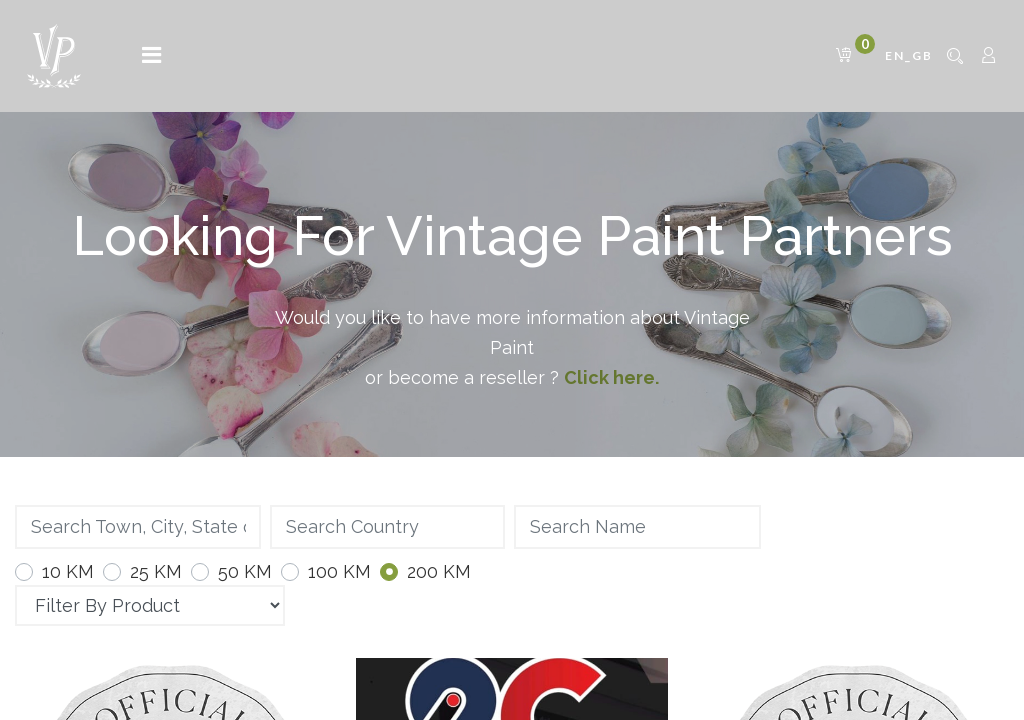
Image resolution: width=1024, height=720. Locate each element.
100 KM (339, 571)
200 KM (439, 571)
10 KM (68, 571)
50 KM (245, 571)
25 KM (156, 571)
